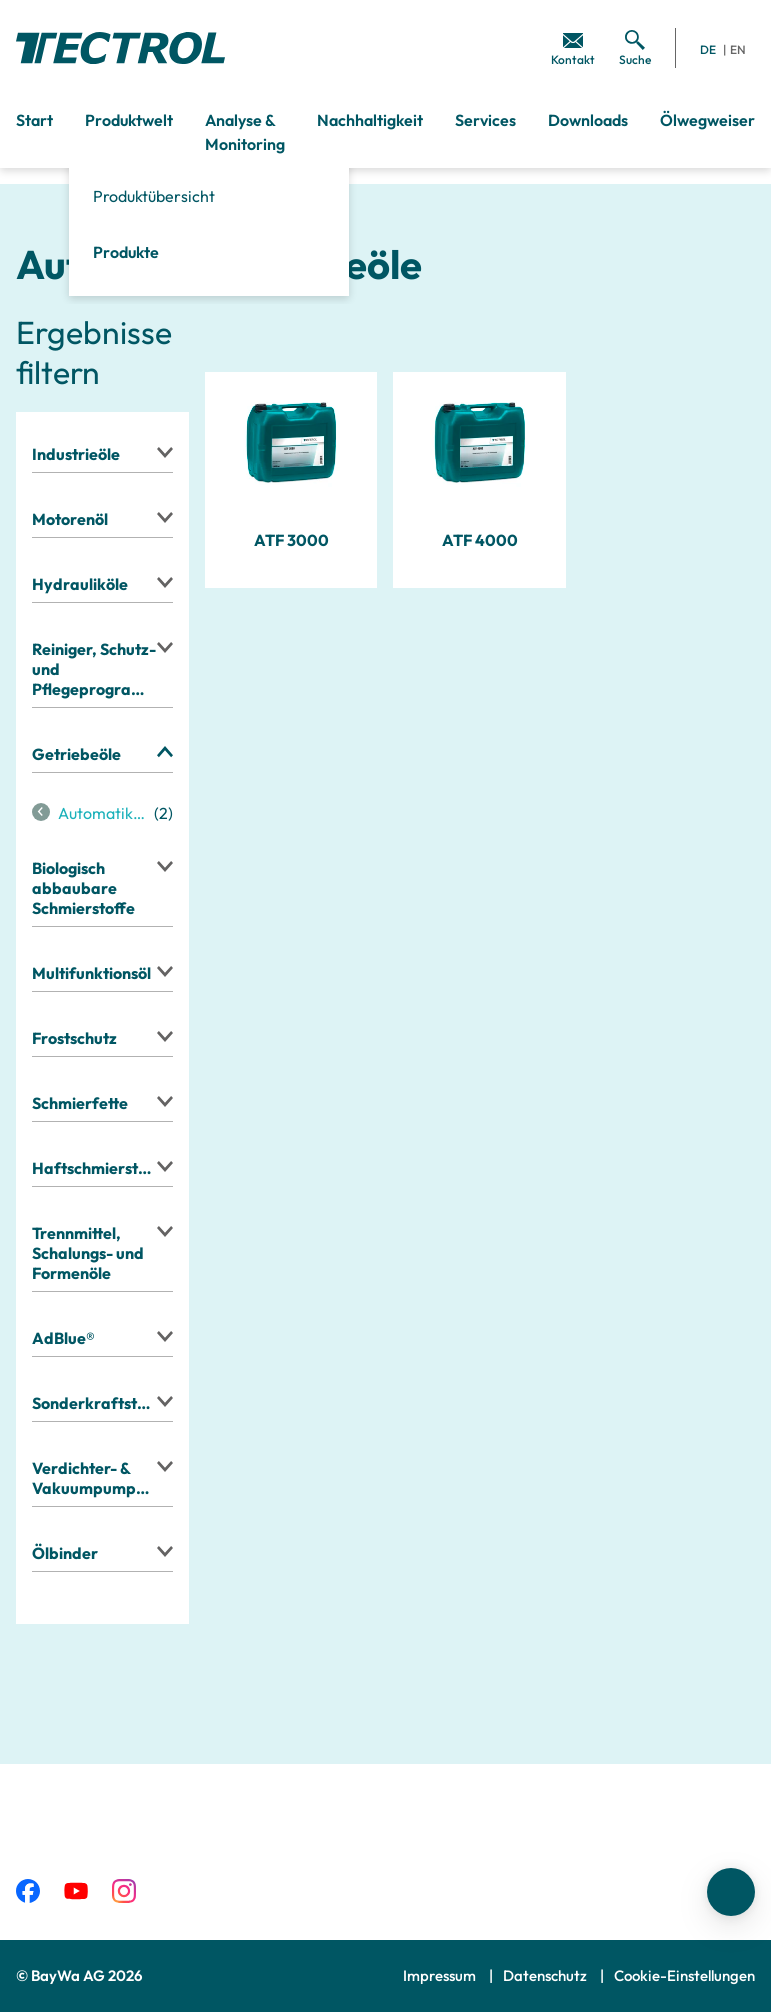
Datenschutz (546, 1975)
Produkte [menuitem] (126, 252)
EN (738, 49)
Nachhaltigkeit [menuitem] (370, 120)
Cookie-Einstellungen (684, 1975)
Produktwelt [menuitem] (129, 120)
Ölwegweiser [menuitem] (707, 120)
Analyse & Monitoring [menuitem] (245, 132)
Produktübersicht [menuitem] (154, 196)
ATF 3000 (291, 540)
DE (708, 49)
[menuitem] (573, 48)
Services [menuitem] (485, 120)
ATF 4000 (480, 540)
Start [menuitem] (34, 120)
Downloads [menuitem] (588, 120)
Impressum (441, 1975)
